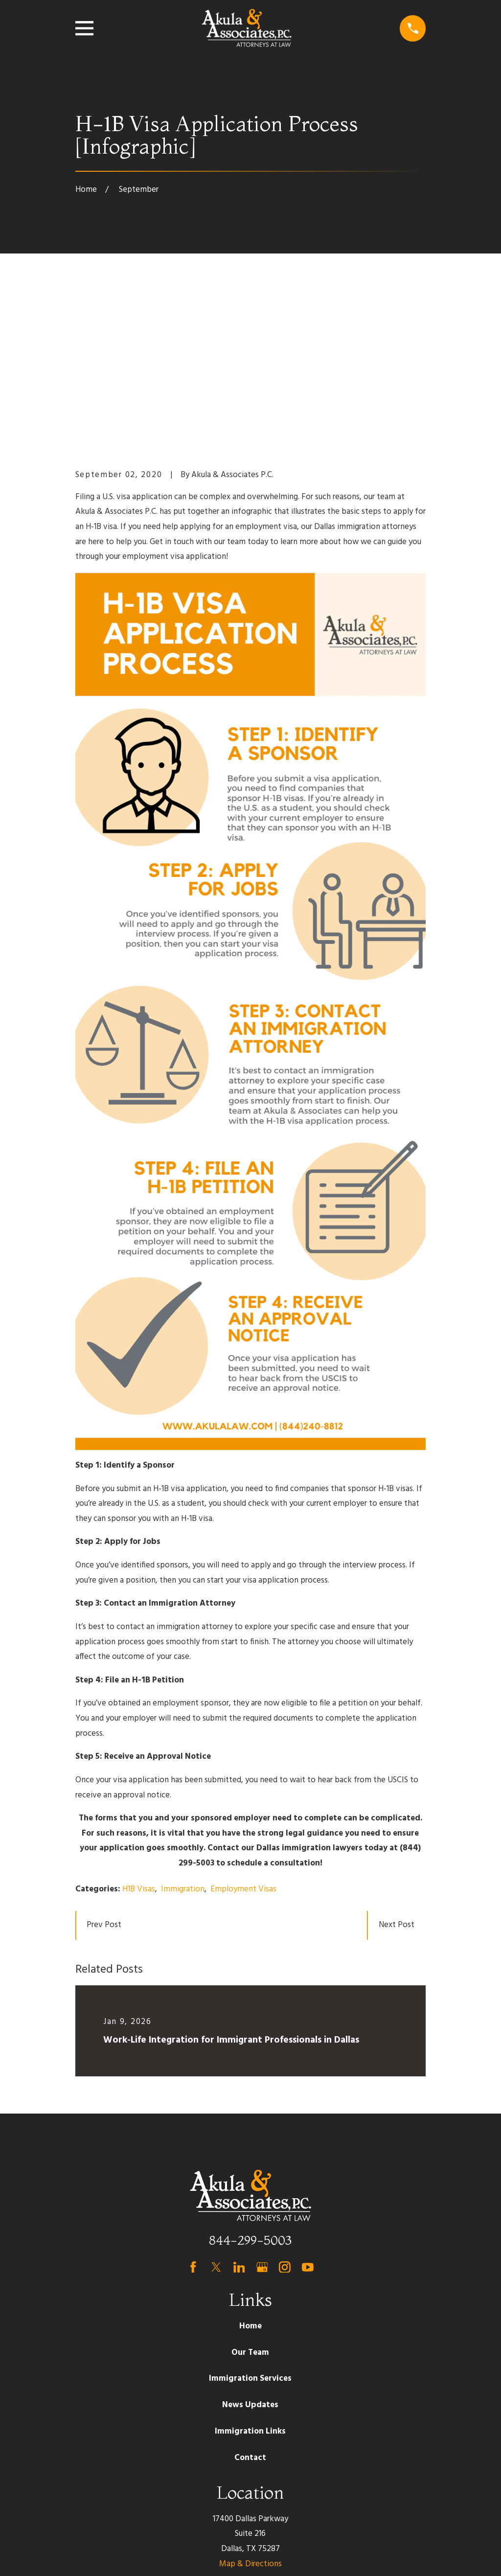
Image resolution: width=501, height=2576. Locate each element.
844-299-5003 (250, 2088)
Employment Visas (243, 1737)
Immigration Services (250, 2227)
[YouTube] (308, 2115)
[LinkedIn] (239, 2115)
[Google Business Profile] (262, 2115)
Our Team (250, 2201)
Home (250, 2174)
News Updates (250, 2253)
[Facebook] (193, 2115)
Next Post (396, 1773)
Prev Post (104, 1773)
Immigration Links (250, 2279)
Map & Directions (250, 2412)
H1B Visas (138, 1737)
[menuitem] (88, 2555)
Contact (250, 2306)
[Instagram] (285, 2115)
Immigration (183, 1737)
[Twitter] (216, 2115)
